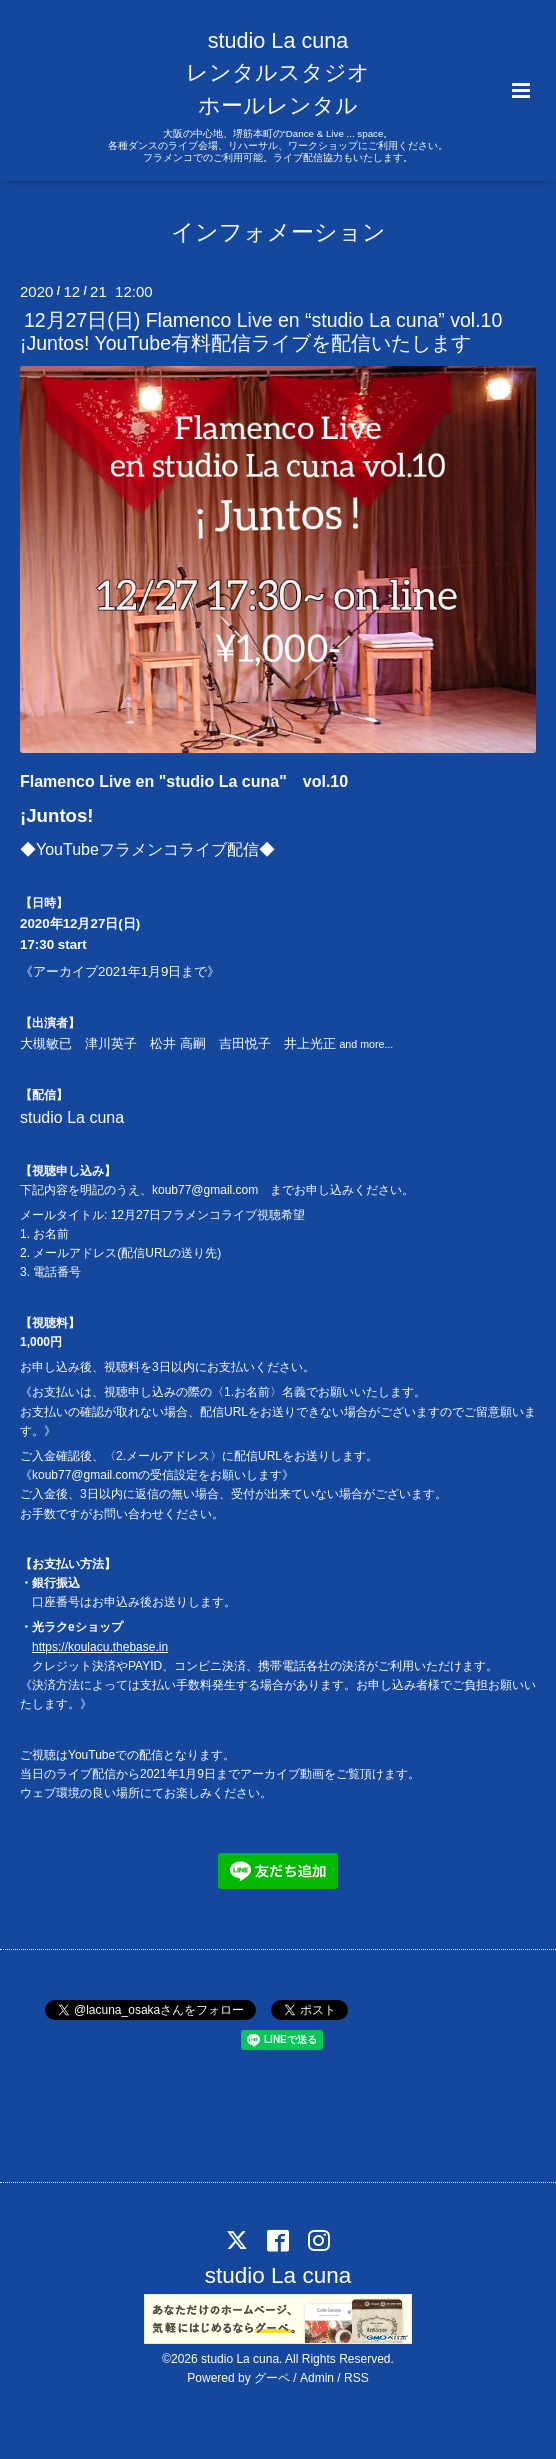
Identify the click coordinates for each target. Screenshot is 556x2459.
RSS (356, 2378)
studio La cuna (278, 2275)
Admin (317, 2378)
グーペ (272, 2378)
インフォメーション (278, 231)
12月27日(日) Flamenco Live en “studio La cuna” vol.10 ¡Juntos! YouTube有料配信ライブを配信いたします (261, 331)
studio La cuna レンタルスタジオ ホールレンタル (278, 73)
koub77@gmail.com (205, 1190)
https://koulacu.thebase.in (100, 1647)
